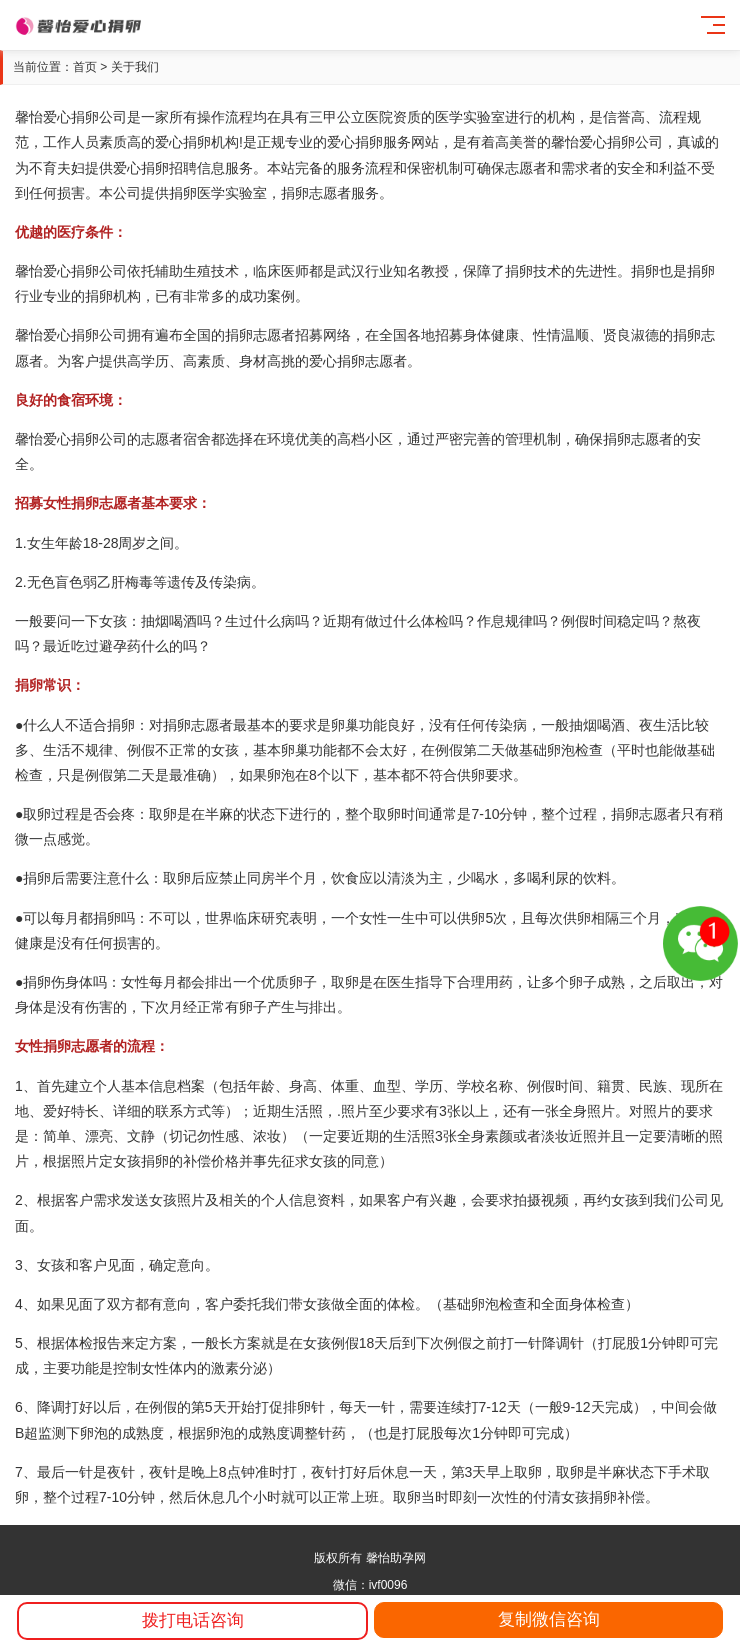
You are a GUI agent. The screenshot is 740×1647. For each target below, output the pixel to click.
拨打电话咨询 (193, 1620)
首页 (85, 67)
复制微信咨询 (549, 1619)
